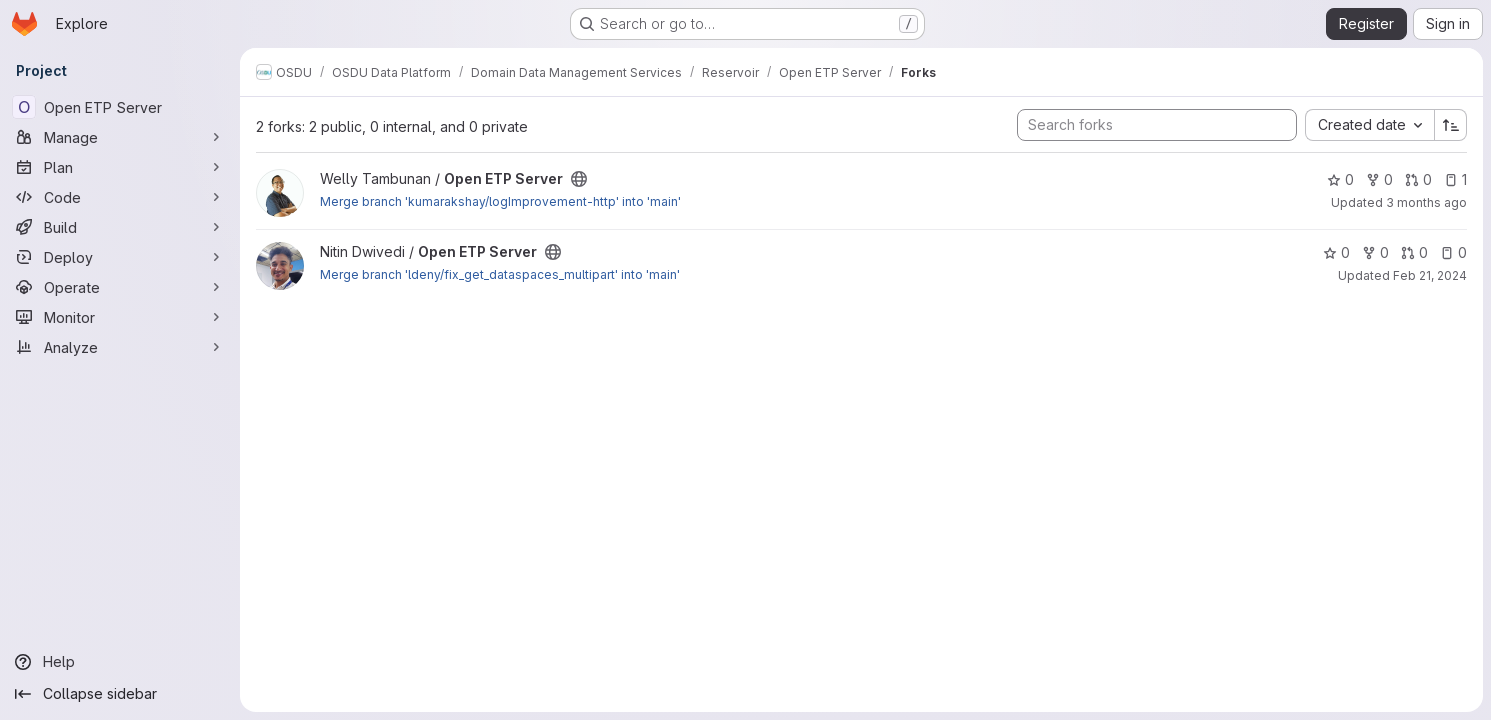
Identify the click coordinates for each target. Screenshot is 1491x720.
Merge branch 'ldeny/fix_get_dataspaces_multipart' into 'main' (500, 274)
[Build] (120, 227)
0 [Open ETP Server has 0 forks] (1379, 179)
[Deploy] (120, 257)
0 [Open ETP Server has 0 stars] (1340, 179)
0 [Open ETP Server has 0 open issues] (1453, 252)
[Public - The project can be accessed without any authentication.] (579, 179)
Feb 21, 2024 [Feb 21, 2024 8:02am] (1430, 275)
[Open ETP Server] (120, 107)
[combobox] (1369, 125)
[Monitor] (120, 317)
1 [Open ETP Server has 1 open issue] (1455, 179)
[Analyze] (120, 347)
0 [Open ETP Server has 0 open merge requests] (1418, 179)
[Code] (120, 197)
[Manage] (120, 137)
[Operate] (120, 287)
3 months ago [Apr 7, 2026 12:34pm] (1426, 202)
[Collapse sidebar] (120, 694)
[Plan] (120, 167)
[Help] (120, 662)
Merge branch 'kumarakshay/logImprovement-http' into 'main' (500, 201)
